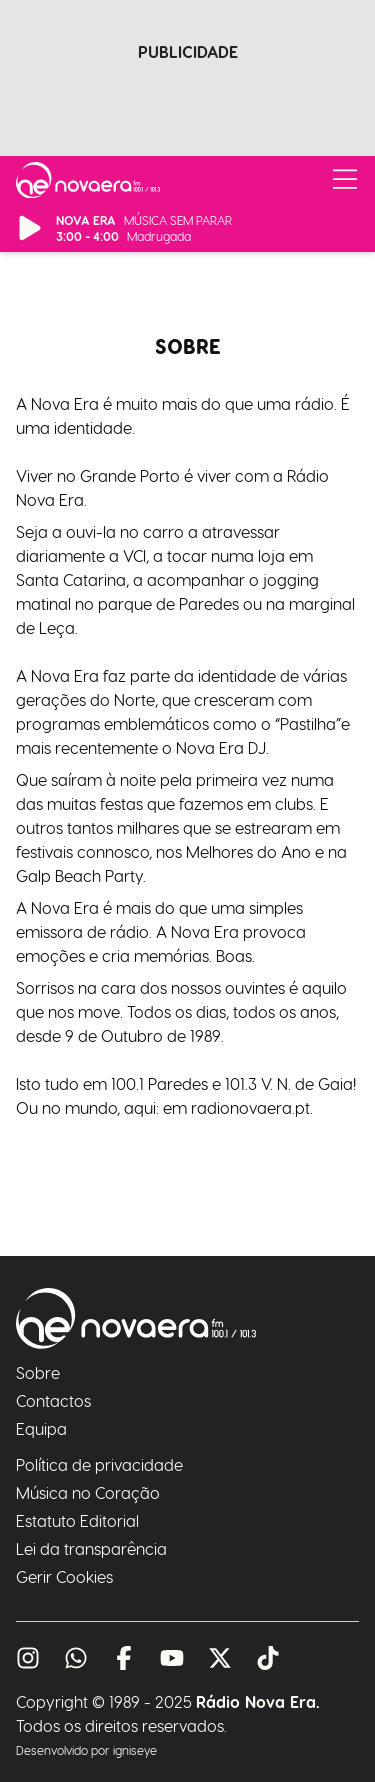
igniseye (135, 1750)
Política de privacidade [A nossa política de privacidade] (99, 1464)
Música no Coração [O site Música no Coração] (88, 1492)
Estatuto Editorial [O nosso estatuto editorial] (77, 1520)
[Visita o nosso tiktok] (268, 1658)
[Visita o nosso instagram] (28, 1658)
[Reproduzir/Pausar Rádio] (30, 228)
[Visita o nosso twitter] (220, 1658)
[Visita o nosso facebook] (124, 1658)
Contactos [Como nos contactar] (53, 1400)
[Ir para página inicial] (88, 180)
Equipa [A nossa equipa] (41, 1428)
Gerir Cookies (64, 1576)
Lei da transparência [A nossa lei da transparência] (91, 1548)
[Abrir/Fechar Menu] (345, 180)
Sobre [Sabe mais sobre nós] (38, 1372)
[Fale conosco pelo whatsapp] (76, 1658)
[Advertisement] (187, 98)
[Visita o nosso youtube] (172, 1658)
